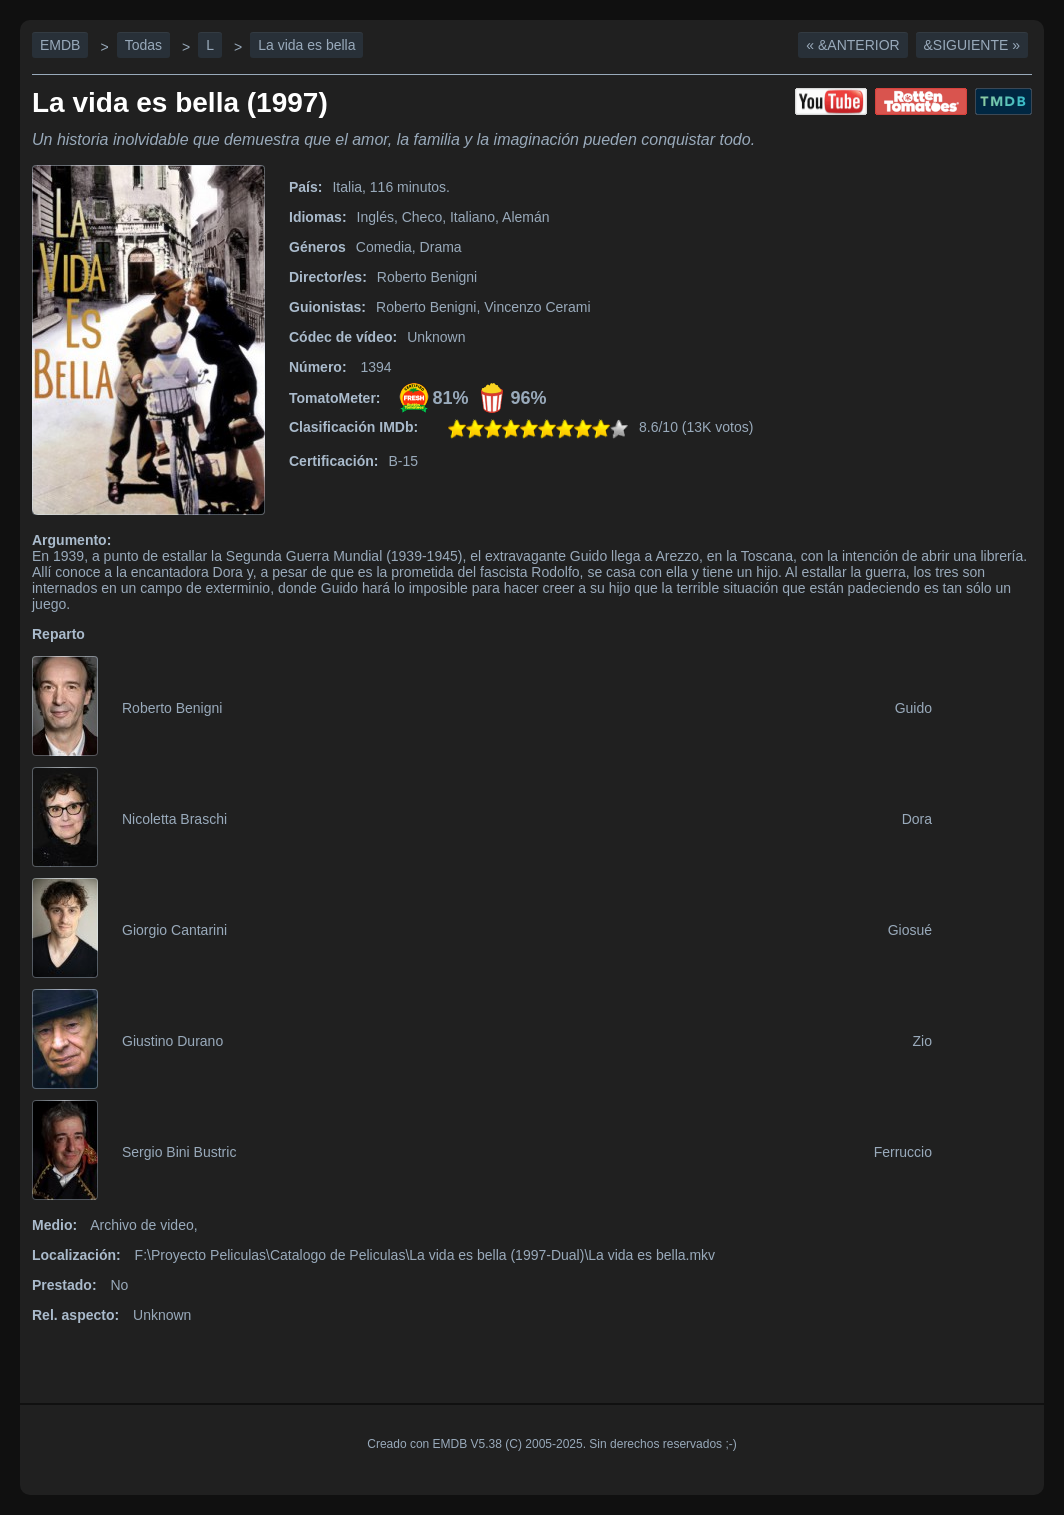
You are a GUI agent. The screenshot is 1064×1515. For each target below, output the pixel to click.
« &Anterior (852, 45)
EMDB (60, 45)
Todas (143, 45)
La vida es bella (306, 45)
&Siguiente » (972, 45)
